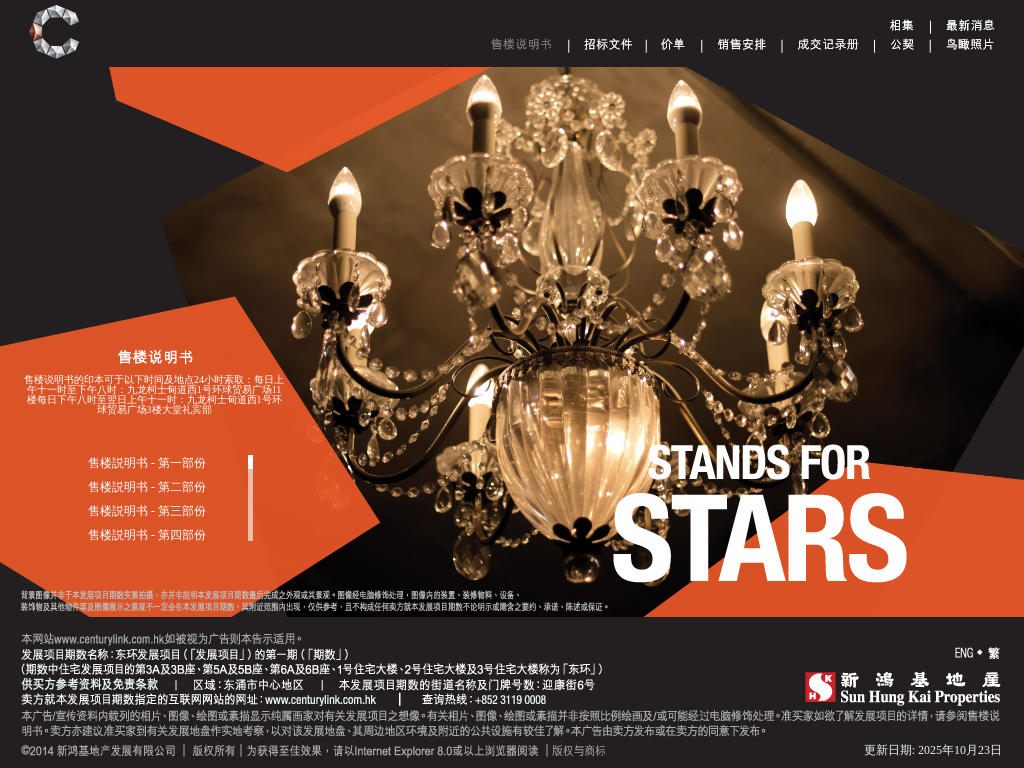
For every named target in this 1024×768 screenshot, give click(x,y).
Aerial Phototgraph (970, 44)
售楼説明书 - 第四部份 (147, 535)
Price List (673, 44)
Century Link (54, 32)
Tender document (608, 44)
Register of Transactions (828, 44)
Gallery (902, 25)
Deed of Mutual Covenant (902, 44)
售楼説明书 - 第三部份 (147, 511)
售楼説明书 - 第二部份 (147, 487)
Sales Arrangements (741, 44)
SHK (903, 688)
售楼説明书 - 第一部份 (147, 463)
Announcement (970, 25)
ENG (964, 653)
